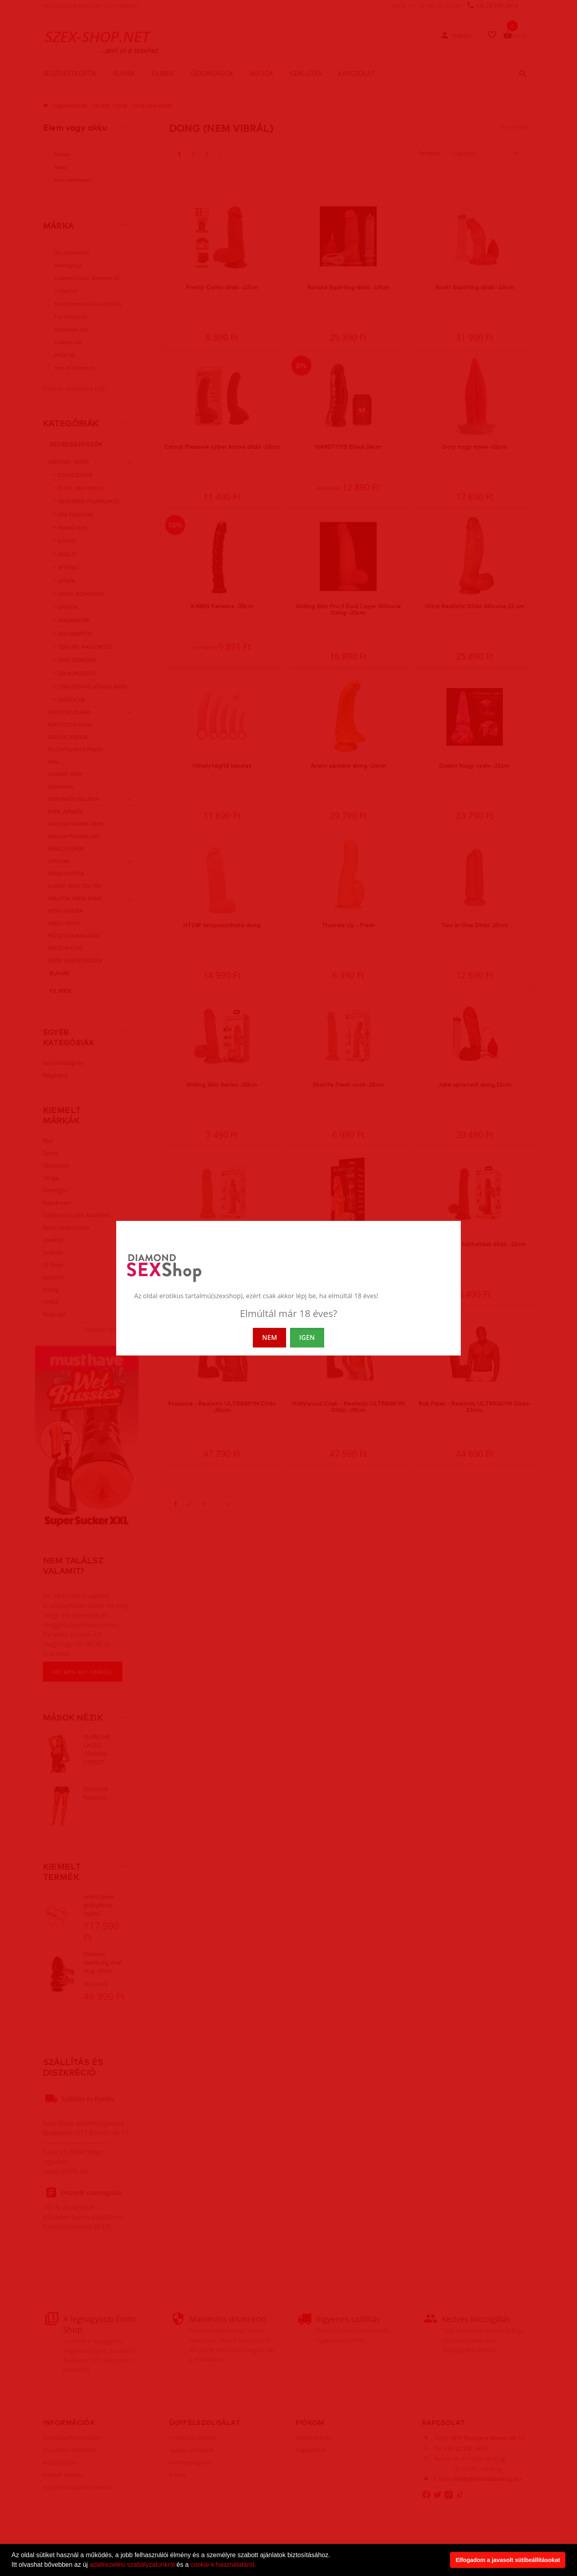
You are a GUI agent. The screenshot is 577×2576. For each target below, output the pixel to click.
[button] (259, 2565)
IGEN (307, 1337)
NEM (269, 1337)
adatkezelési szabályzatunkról (132, 2564)
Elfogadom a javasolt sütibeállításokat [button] (508, 2560)
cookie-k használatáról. (223, 2564)
